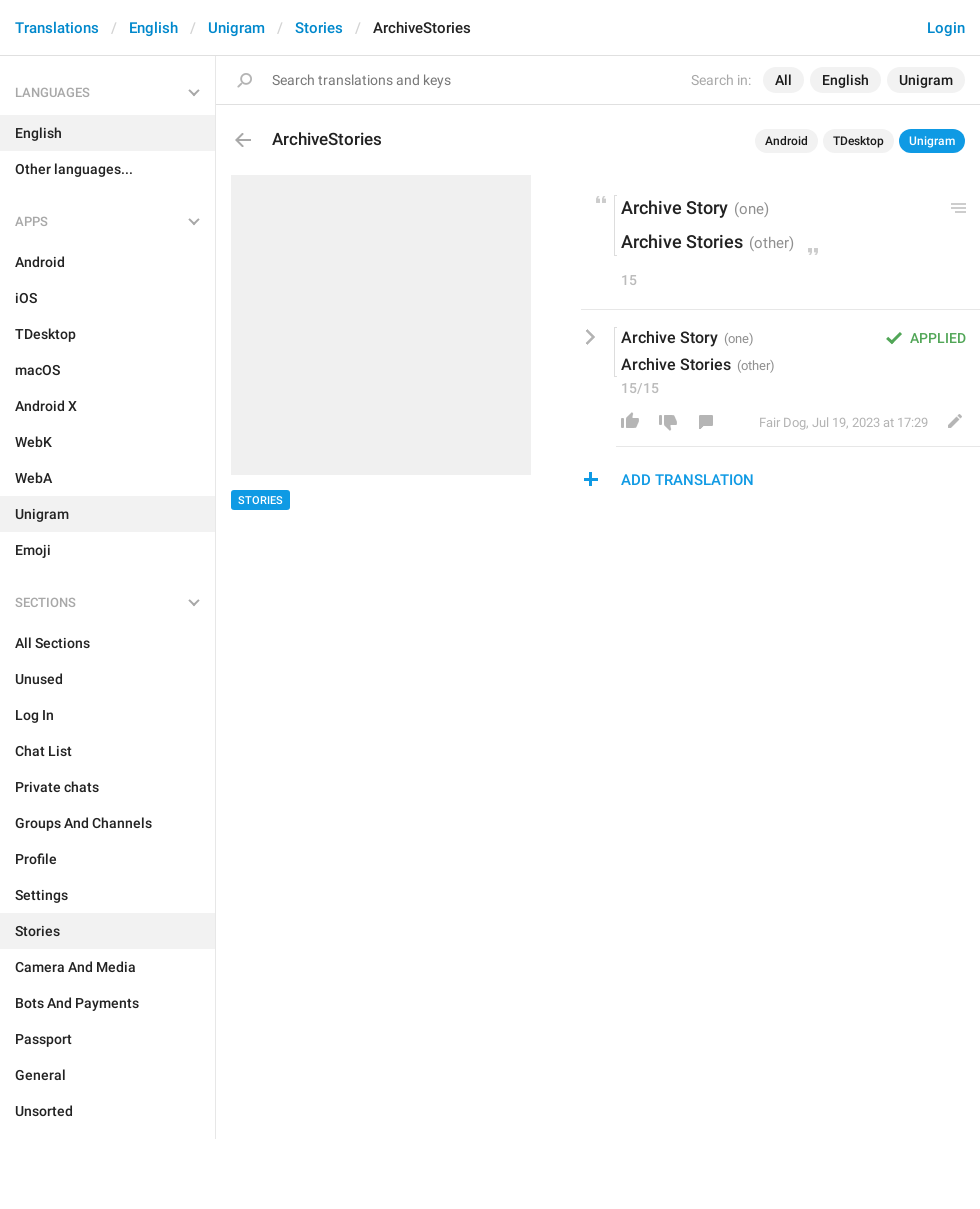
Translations (57, 28)
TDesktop (858, 141)
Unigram (236, 28)
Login (946, 28)
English (153, 28)
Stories (319, 28)
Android (786, 141)
